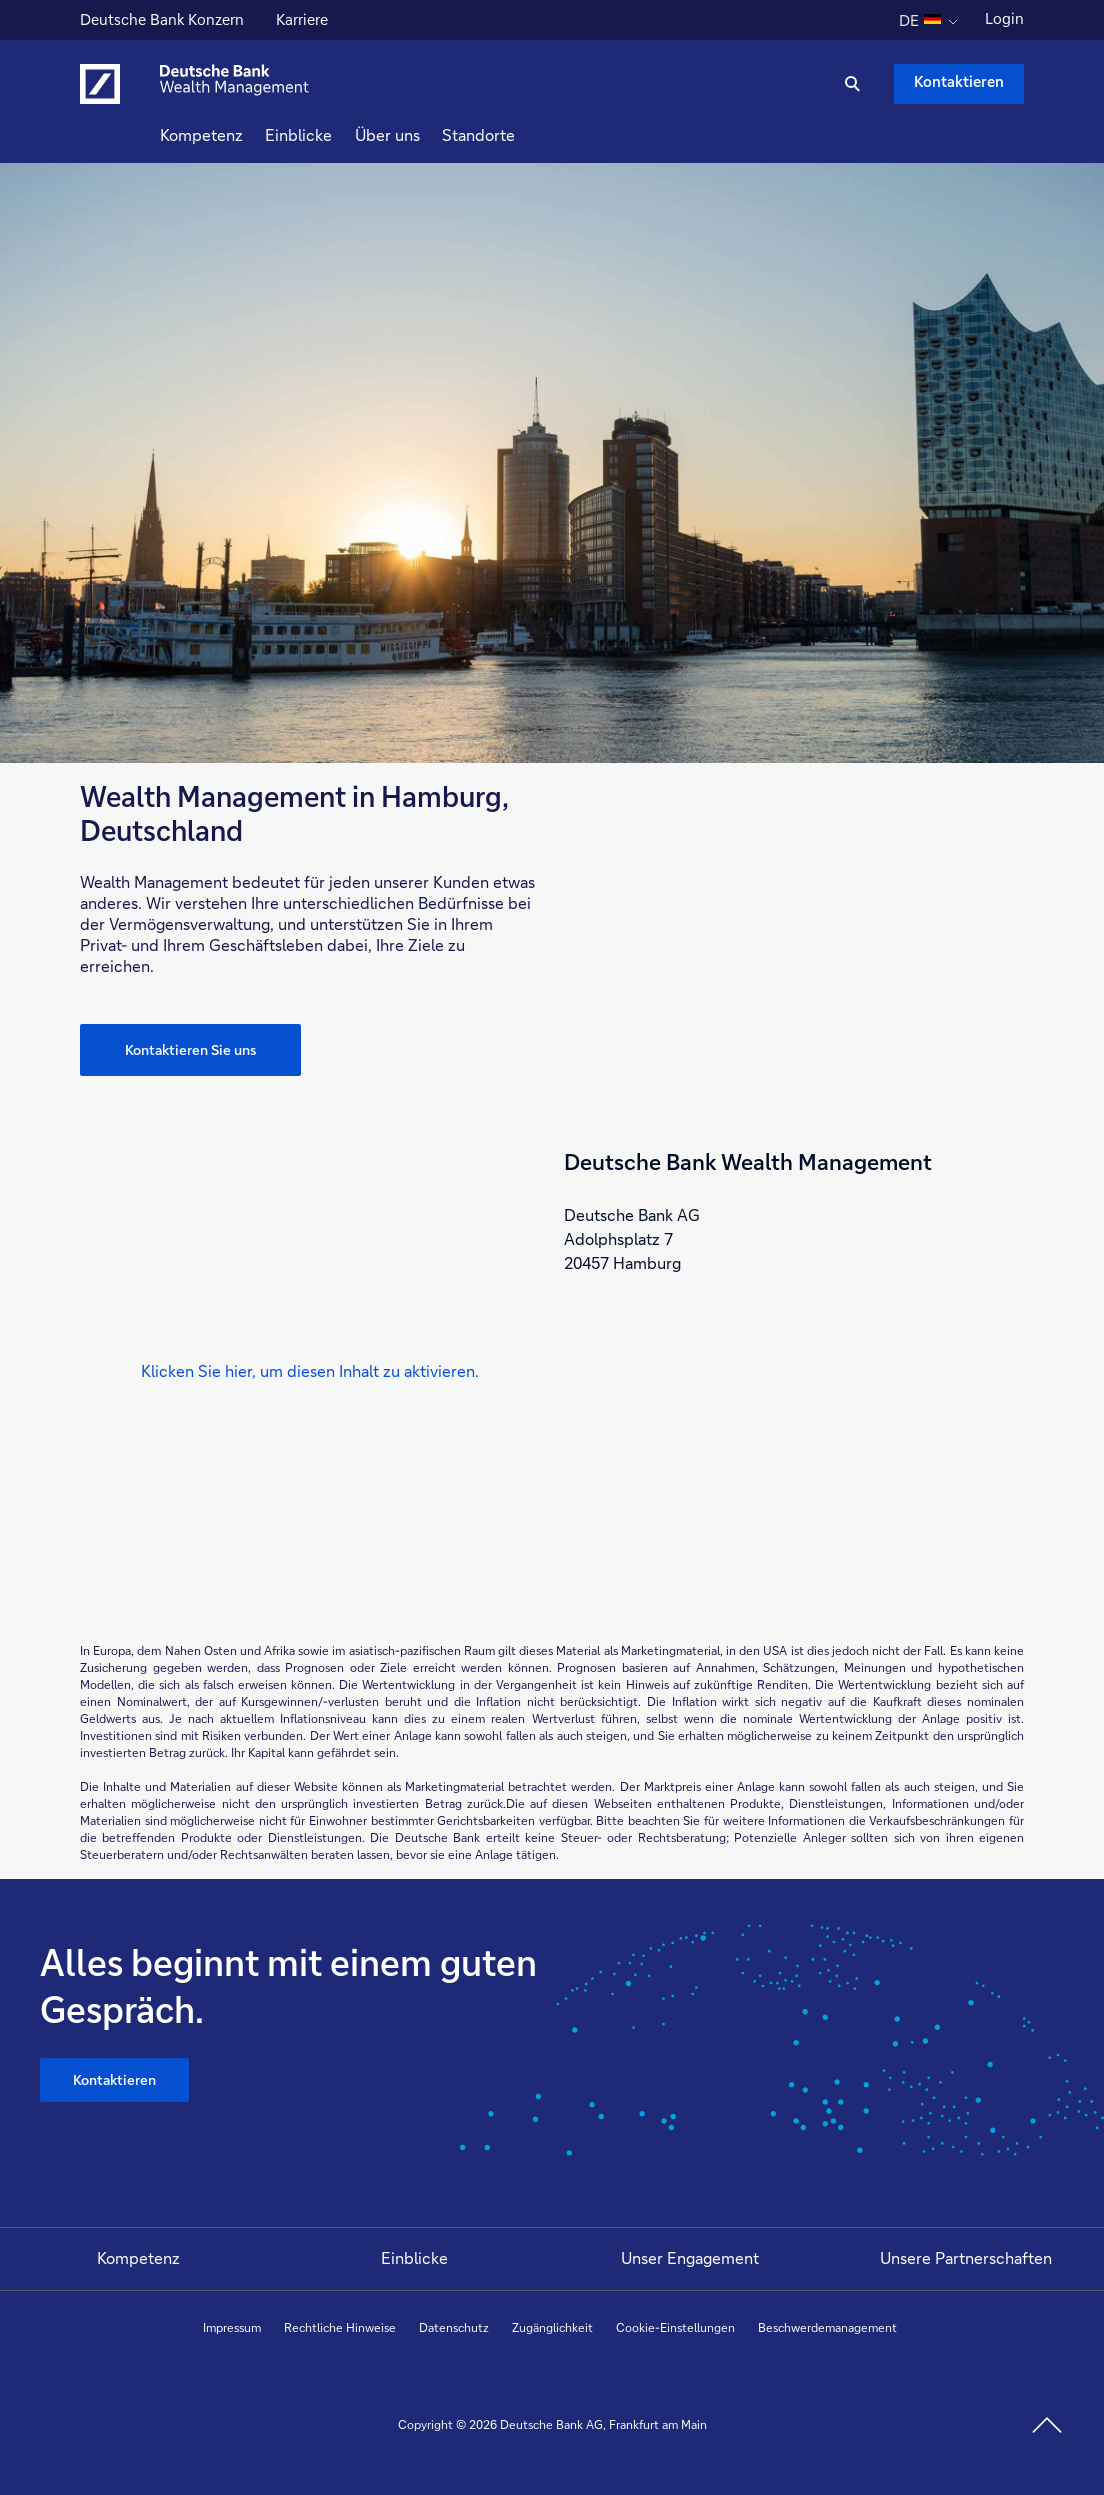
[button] (310, 1371)
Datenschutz (454, 2327)
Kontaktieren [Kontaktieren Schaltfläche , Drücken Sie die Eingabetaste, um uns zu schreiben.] (959, 81)
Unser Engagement (690, 2257)
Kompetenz (138, 2257)
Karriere (304, 22)
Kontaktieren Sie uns (190, 1049)
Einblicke (414, 2257)
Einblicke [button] (334, 134)
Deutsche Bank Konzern (161, 22)
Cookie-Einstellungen (675, 2327)
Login (1004, 18)
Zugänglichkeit (552, 2327)
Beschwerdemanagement (827, 2327)
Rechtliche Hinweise (340, 2327)
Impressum (232, 2327)
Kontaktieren (114, 2079)
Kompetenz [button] (237, 134)
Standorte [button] (514, 134)
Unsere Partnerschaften (966, 2257)
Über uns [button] (423, 134)
